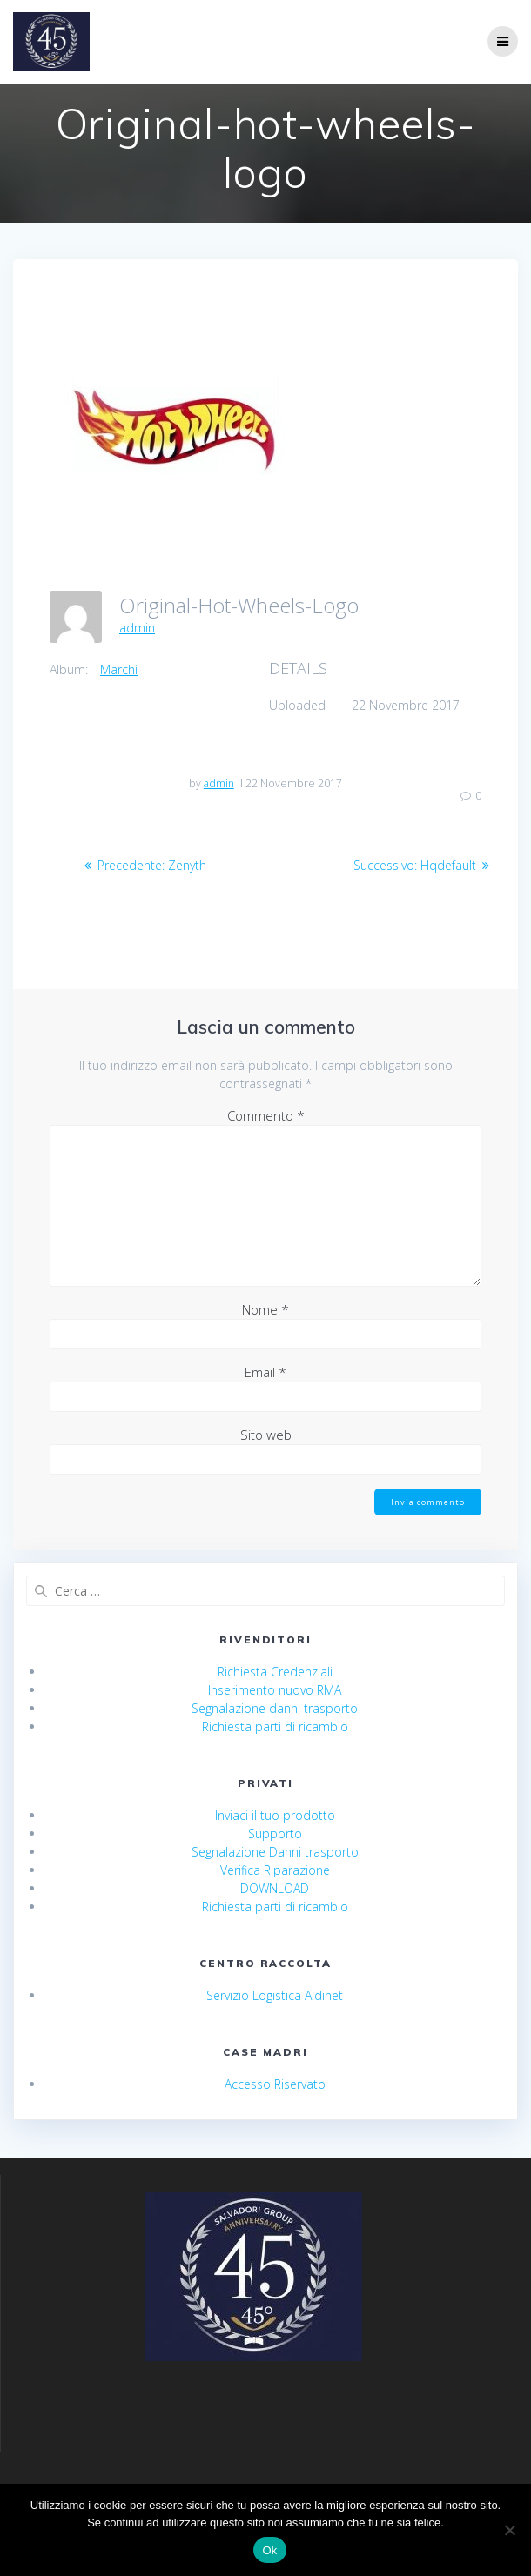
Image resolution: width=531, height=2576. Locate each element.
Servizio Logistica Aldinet (274, 1995)
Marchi (119, 669)
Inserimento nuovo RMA (274, 1690)
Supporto (275, 1833)
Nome (265, 1309)
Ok (269, 2550)
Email (265, 1372)
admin (137, 627)
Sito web (266, 1434)
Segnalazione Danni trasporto (275, 1851)
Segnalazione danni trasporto (275, 1708)
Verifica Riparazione (275, 1870)
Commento (266, 1115)
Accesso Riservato (275, 2084)
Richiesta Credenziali (275, 1671)
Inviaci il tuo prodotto (275, 1815)
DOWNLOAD (274, 1888)
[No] (509, 2530)
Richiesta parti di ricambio (275, 1726)
